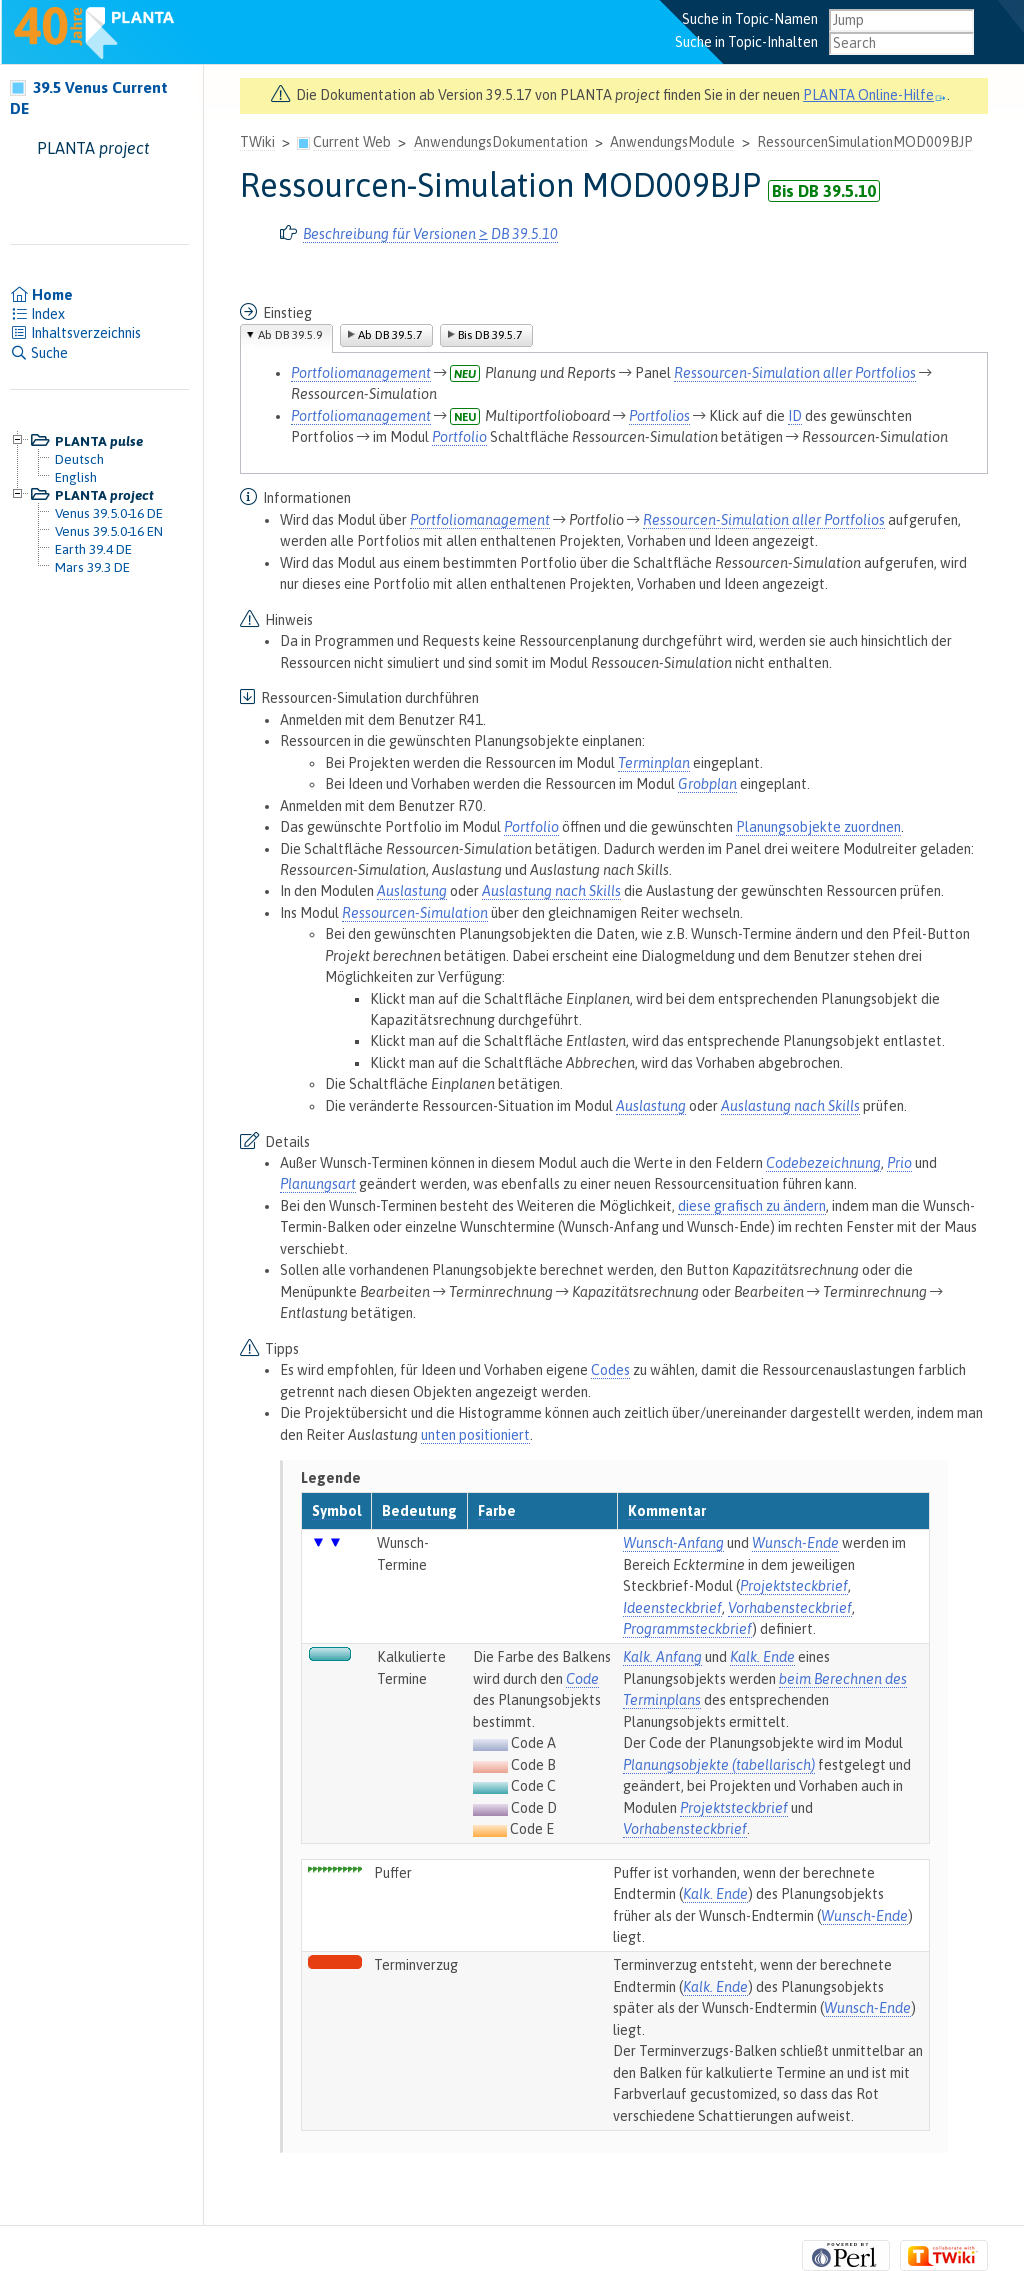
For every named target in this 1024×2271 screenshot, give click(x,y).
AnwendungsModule (672, 142)
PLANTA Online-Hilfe (875, 95)
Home (41, 295)
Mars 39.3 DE (92, 567)
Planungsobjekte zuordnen (818, 827)
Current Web (352, 142)
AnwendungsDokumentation (501, 142)
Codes (610, 1370)
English (76, 477)
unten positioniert (475, 1435)
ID (795, 416)
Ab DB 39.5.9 (290, 335)
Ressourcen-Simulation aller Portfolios (795, 373)
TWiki (257, 142)
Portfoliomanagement (361, 373)
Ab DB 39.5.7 (390, 335)
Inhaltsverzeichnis (75, 333)
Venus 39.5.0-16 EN (109, 531)
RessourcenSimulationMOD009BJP (865, 142)
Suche (39, 353)
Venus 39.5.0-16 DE (109, 513)
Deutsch (79, 459)
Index (37, 314)
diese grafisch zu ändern (752, 1206)
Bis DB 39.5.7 (490, 335)
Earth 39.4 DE (93, 549)
